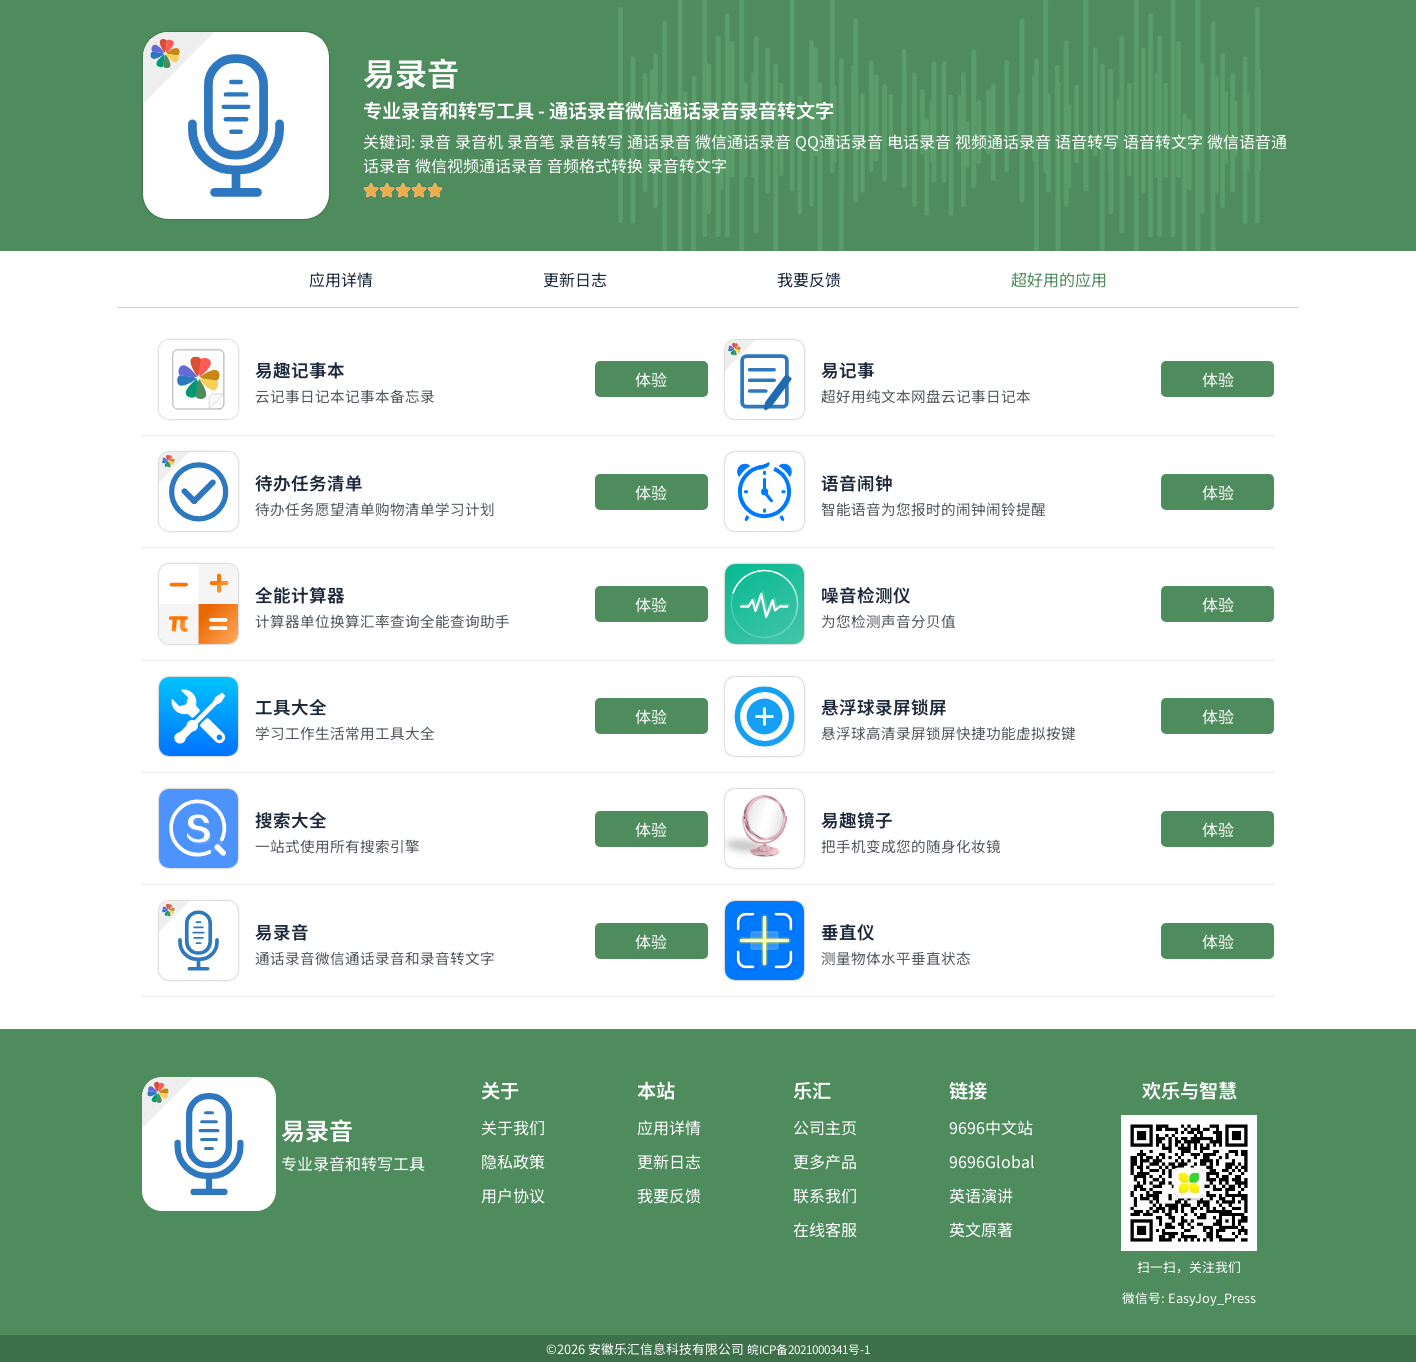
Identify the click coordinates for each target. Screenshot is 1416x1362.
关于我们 (513, 1127)
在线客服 (825, 1229)
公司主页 (825, 1127)
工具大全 (303, 703)
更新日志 (575, 279)
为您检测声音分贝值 (893, 620)
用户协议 (513, 1195)
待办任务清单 (327, 479)
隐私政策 (513, 1161)
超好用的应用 (1059, 279)
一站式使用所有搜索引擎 (343, 845)
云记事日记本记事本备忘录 (351, 395)
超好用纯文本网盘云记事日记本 (933, 395)
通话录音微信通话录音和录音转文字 (383, 957)
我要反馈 (809, 279)
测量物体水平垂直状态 (901, 957)
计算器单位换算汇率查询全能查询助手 (391, 620)
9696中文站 (991, 1127)
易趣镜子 (869, 816)
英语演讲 (981, 1195)
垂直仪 (857, 928)
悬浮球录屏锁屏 (905, 703)
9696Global (992, 1161)
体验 (651, 379)
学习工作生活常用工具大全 (351, 732)
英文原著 (981, 1229)
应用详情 (341, 279)
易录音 (291, 928)
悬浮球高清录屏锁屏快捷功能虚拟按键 (957, 732)
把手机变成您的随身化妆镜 (917, 845)
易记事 (857, 366)
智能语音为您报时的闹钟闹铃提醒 (941, 508)
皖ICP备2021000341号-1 (809, 1348)
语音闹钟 (869, 479)
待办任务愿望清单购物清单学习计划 (383, 508)
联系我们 (825, 1195)
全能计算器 (315, 591)
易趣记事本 (315, 366)
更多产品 (825, 1161)
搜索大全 (303, 816)
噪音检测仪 (881, 591)
